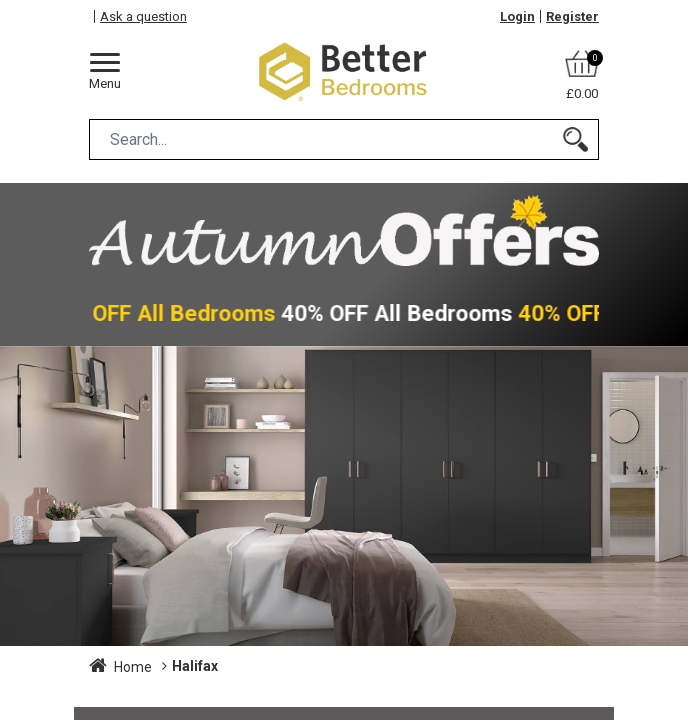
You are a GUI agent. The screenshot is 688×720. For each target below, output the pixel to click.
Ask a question (143, 16)
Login (517, 16)
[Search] (575, 139)
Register (572, 16)
